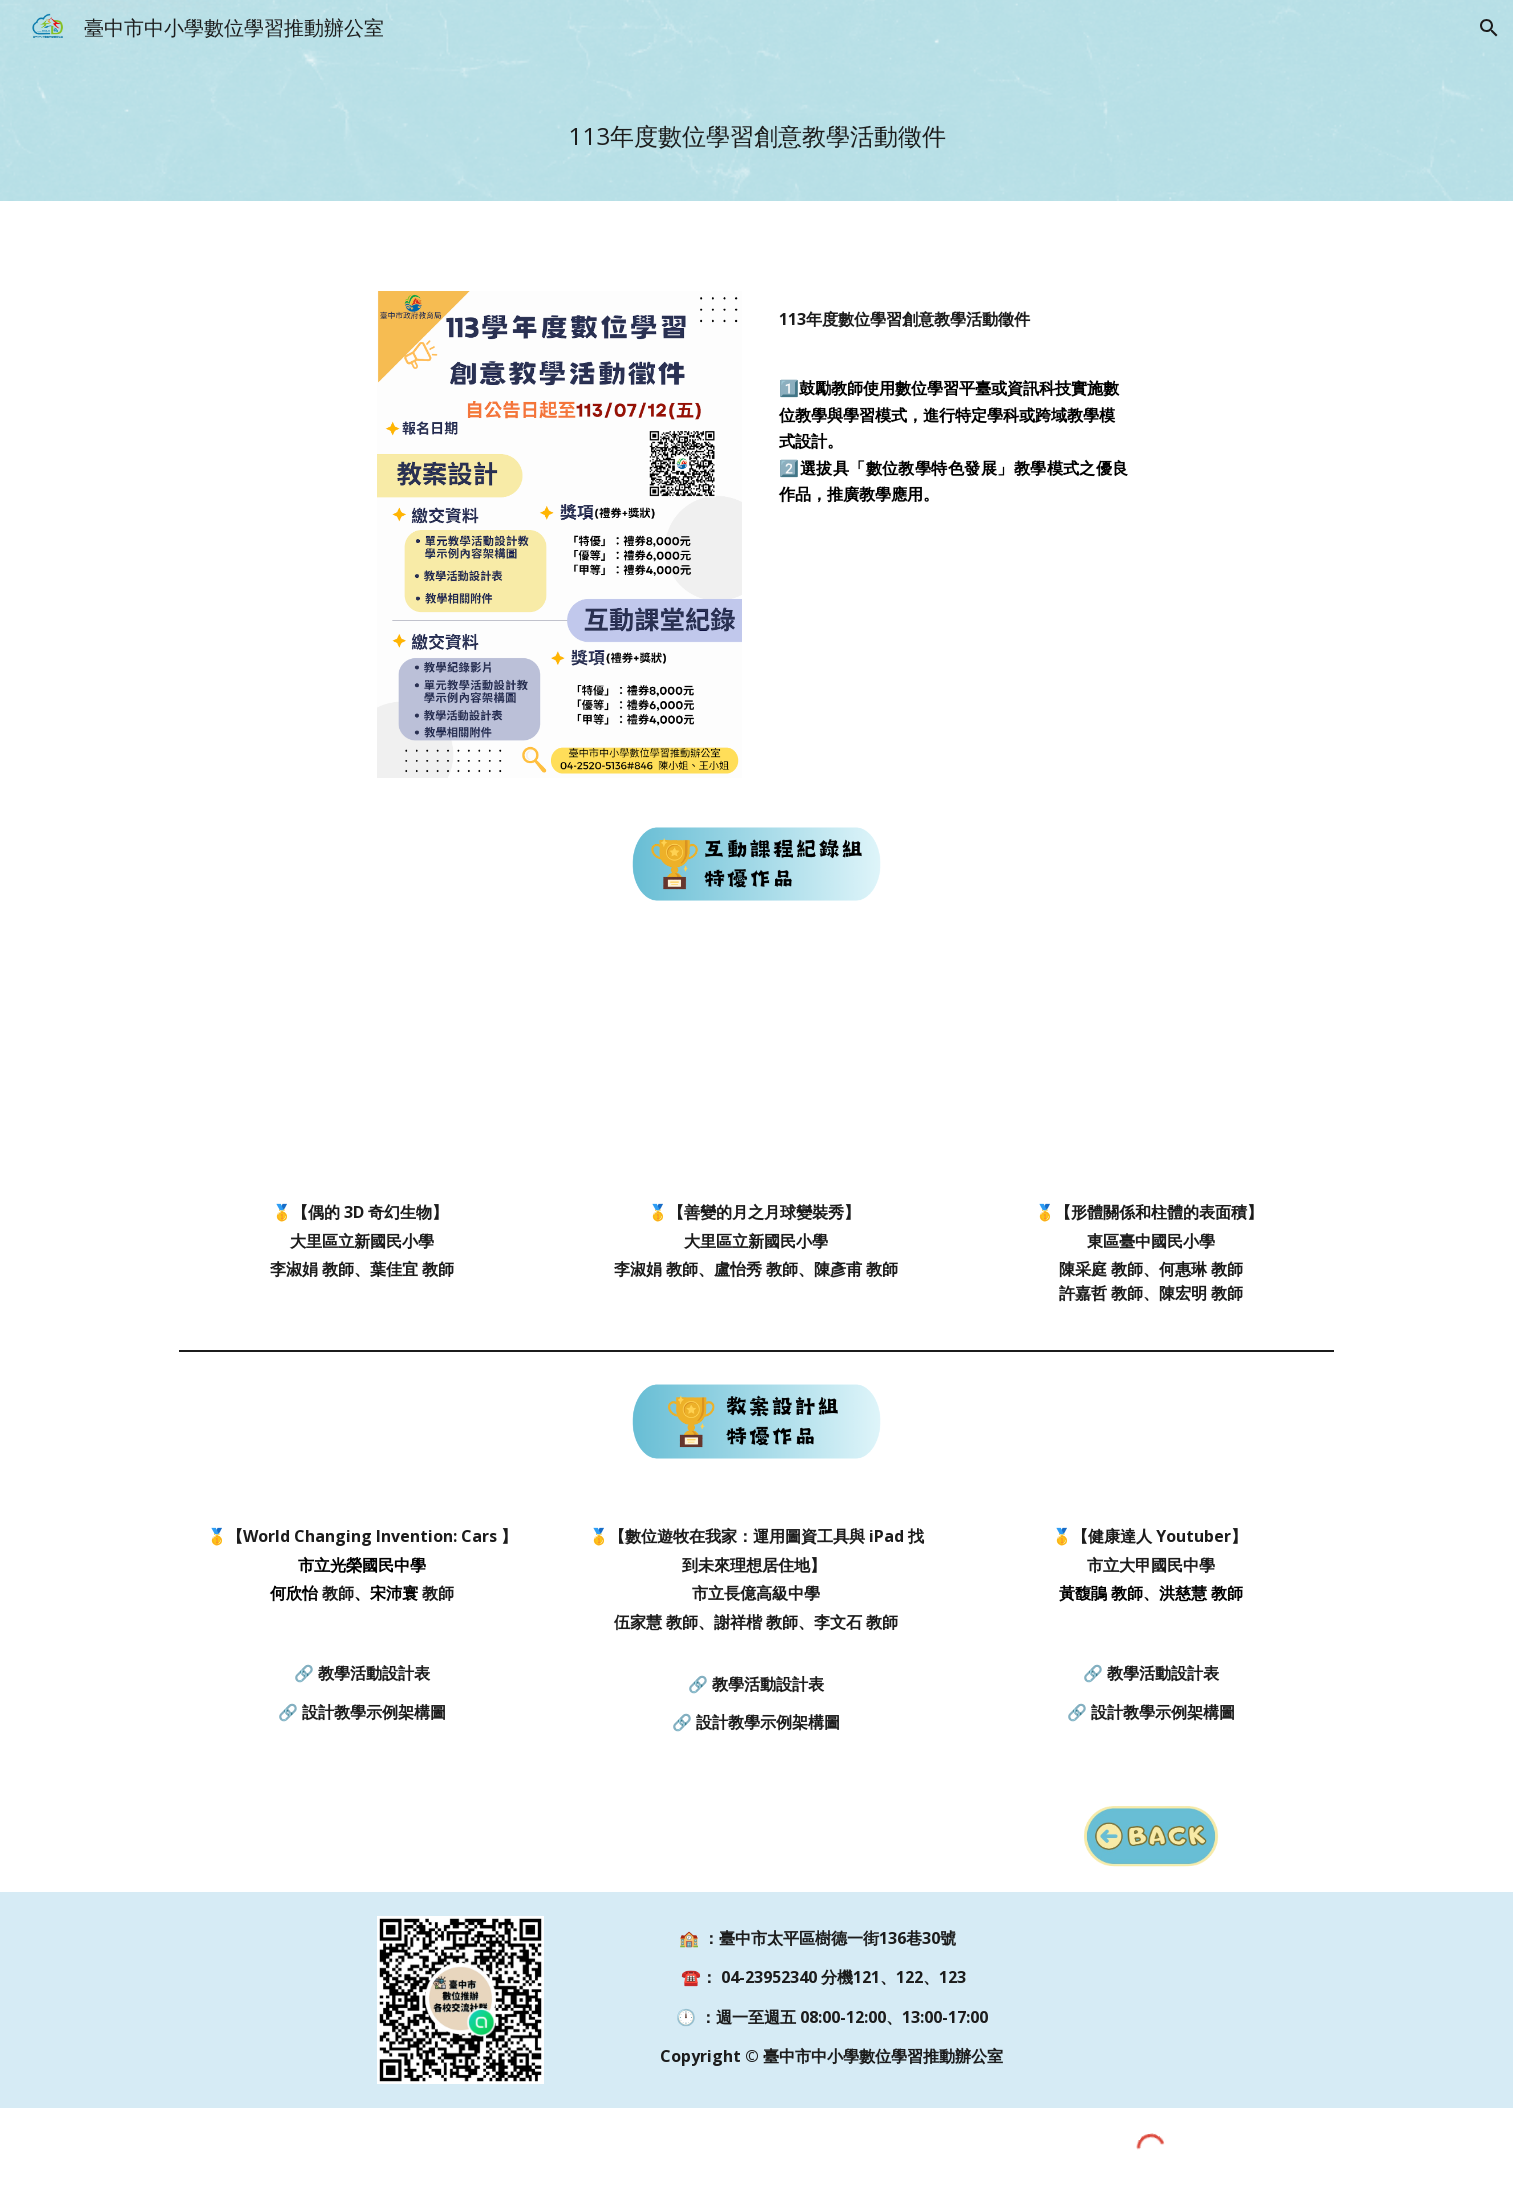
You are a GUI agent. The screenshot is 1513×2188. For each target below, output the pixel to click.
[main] (756, 128)
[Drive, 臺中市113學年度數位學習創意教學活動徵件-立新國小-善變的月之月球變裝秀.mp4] (756, 1067)
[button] (1489, 28)
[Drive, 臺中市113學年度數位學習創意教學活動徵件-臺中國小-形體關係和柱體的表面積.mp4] (1151, 1067)
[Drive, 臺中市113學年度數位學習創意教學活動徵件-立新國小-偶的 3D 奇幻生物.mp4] (361, 1067)
